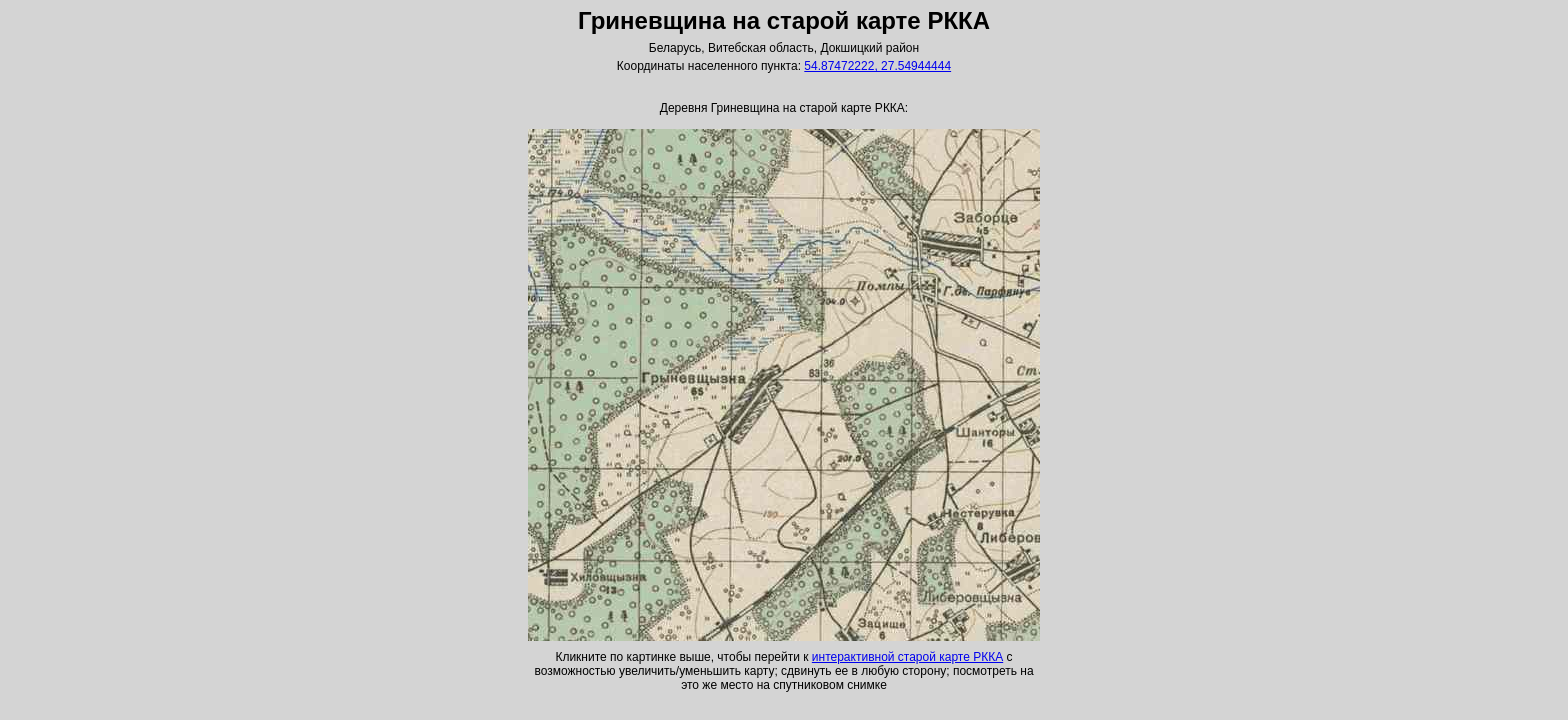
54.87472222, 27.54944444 (877, 66)
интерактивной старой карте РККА (907, 657)
